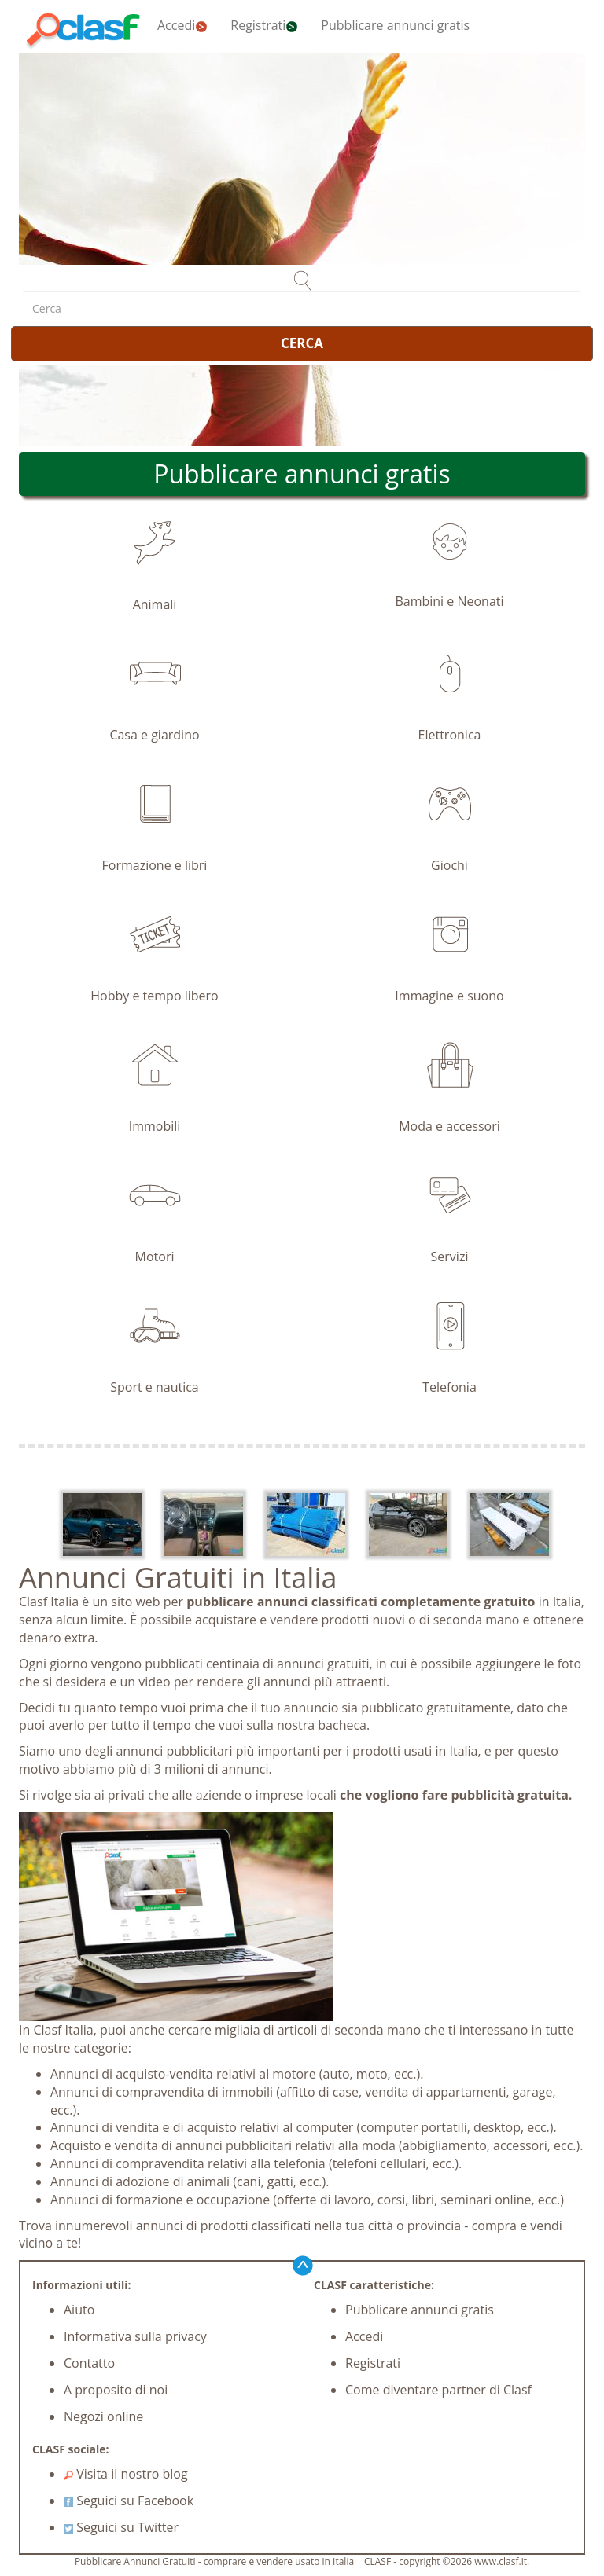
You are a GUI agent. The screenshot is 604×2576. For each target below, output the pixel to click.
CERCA (302, 343)
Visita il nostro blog (126, 2473)
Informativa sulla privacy (135, 2336)
